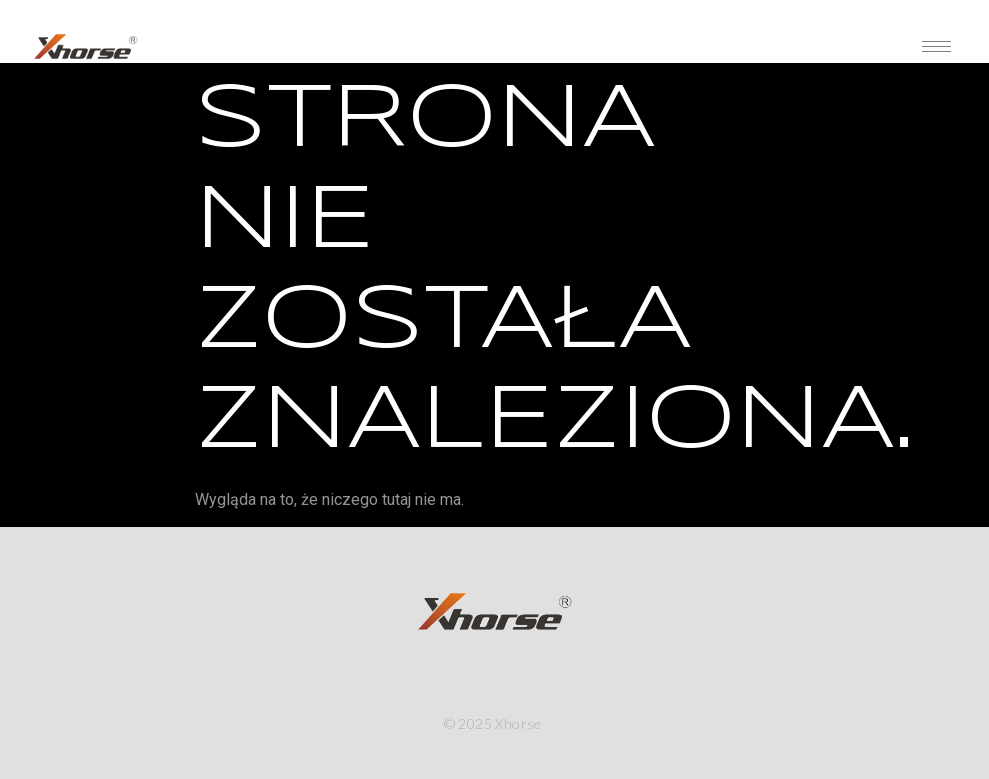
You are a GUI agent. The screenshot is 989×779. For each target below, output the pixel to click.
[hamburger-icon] (936, 46)
